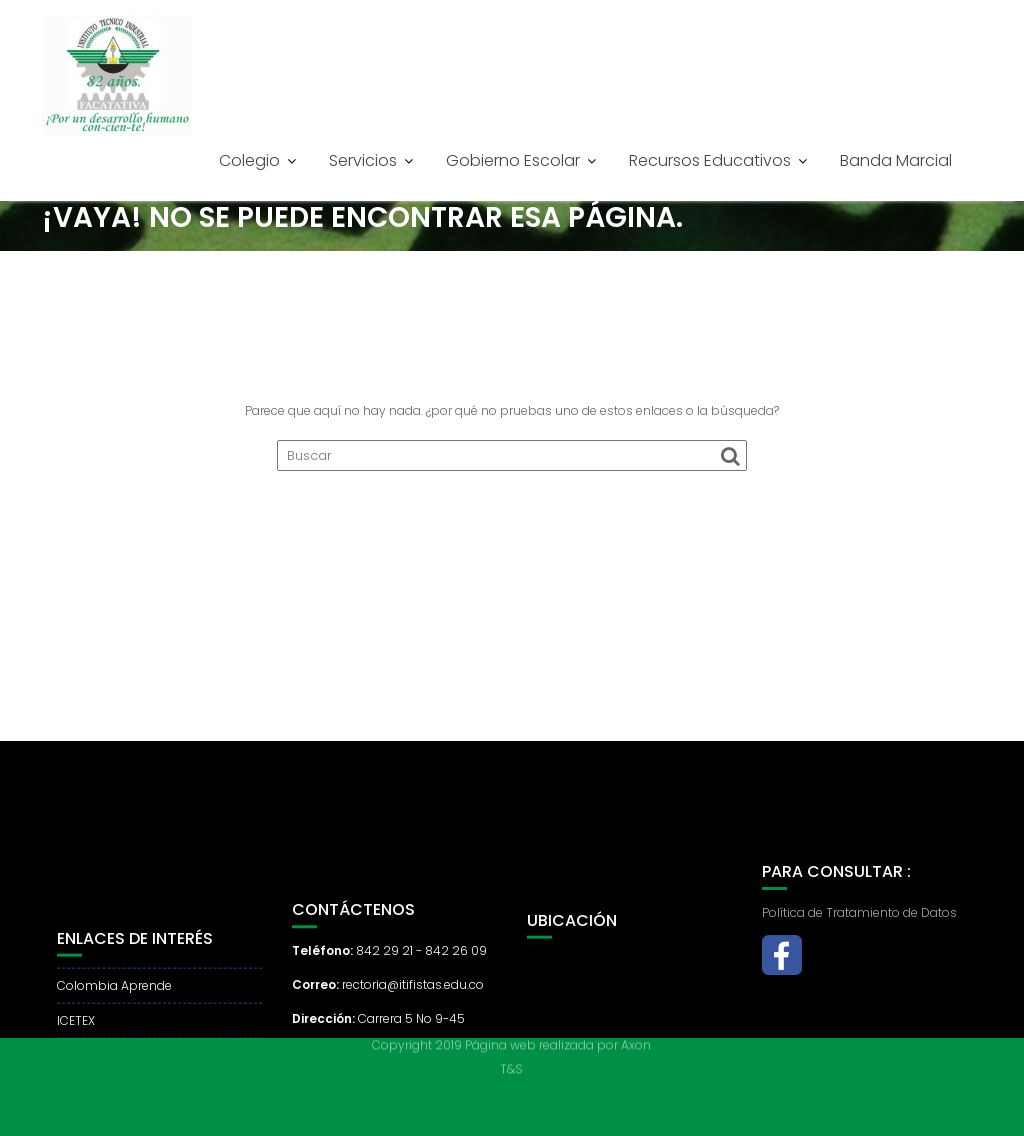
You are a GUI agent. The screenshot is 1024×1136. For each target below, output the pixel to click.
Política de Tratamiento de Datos (859, 929)
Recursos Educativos (710, 160)
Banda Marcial (896, 160)
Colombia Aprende (114, 1016)
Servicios (363, 160)
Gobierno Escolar (513, 160)
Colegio (249, 160)
